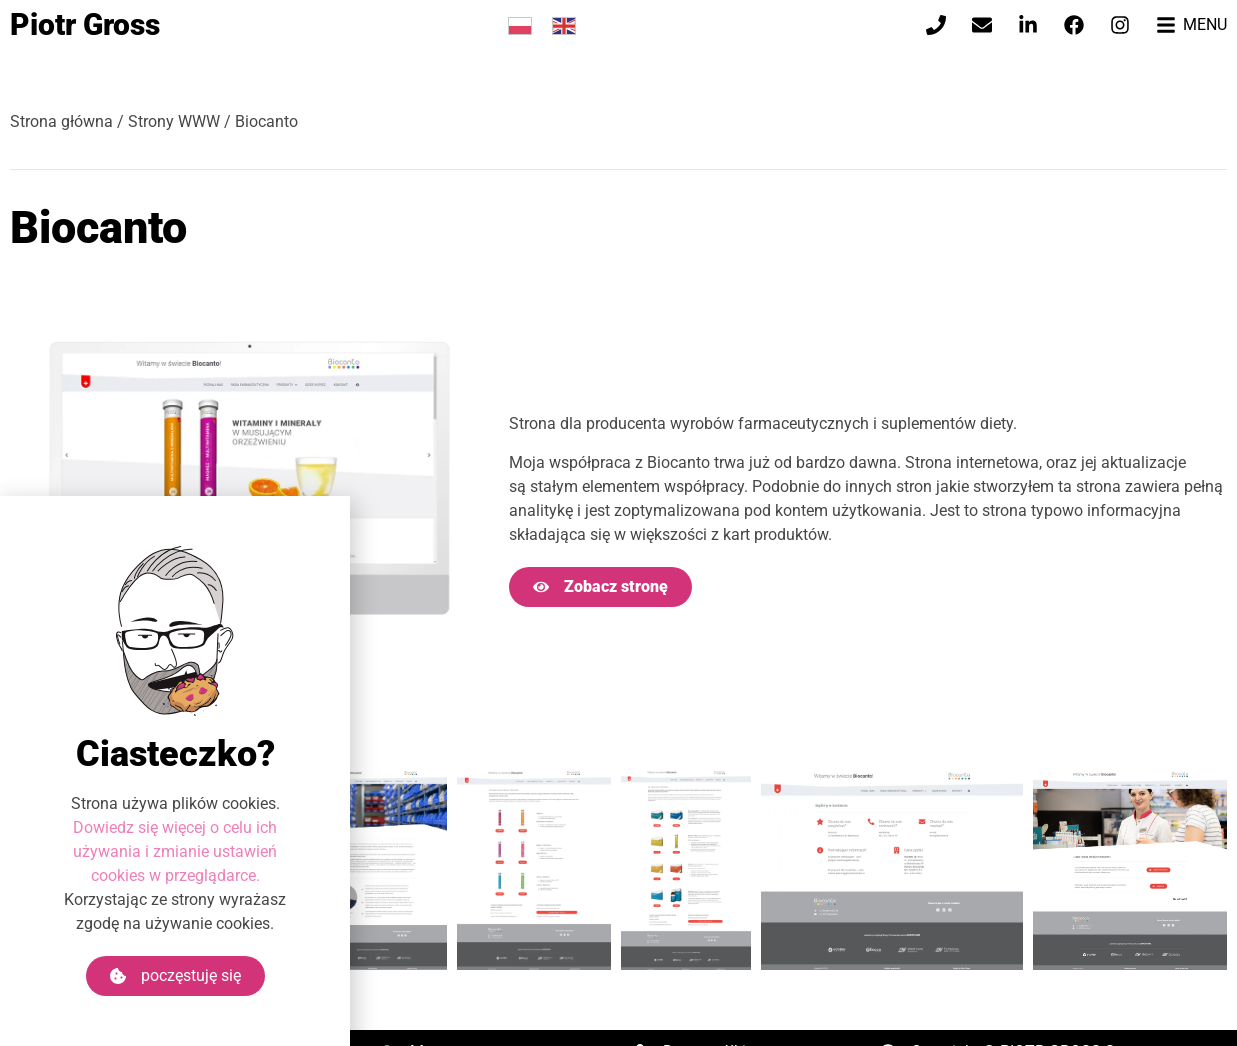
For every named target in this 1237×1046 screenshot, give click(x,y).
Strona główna (61, 121)
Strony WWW (174, 121)
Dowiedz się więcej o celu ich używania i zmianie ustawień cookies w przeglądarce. (175, 851)
